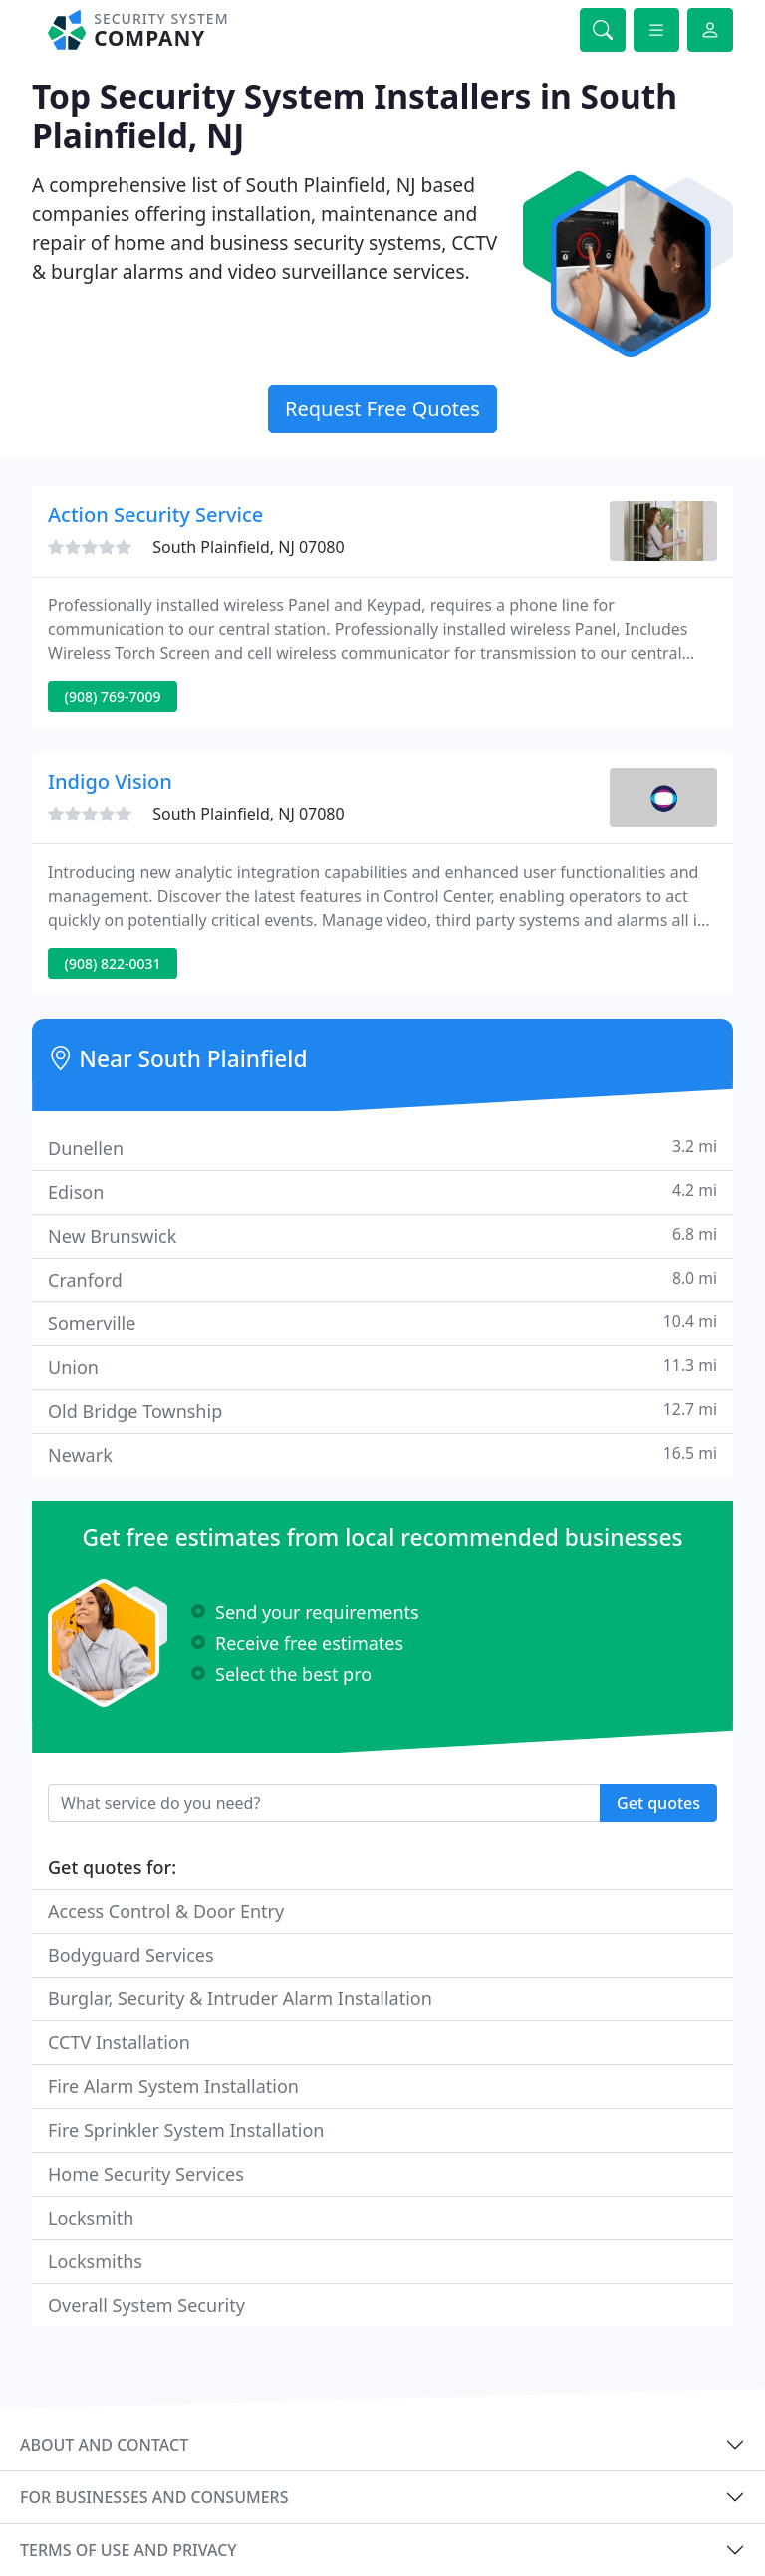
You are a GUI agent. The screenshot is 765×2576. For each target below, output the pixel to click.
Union (382, 1366)
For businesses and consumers (154, 2497)
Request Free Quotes (382, 408)
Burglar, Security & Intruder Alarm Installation (240, 1998)
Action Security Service (155, 514)
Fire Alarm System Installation (173, 2086)
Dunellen (382, 1147)
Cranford (382, 1279)
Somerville (382, 1322)
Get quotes (658, 1803)
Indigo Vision (110, 781)
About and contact (104, 2445)
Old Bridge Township (382, 1410)
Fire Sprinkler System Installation (186, 2130)
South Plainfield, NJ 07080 (248, 547)
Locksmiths (95, 2261)
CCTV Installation (119, 2042)
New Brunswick (382, 1235)
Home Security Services (146, 2174)
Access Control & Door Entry (166, 1911)
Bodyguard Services (131, 1955)
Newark (382, 1454)
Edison (382, 1191)
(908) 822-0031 (113, 963)
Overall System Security (146, 2305)
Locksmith (90, 2217)
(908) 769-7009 (113, 696)
